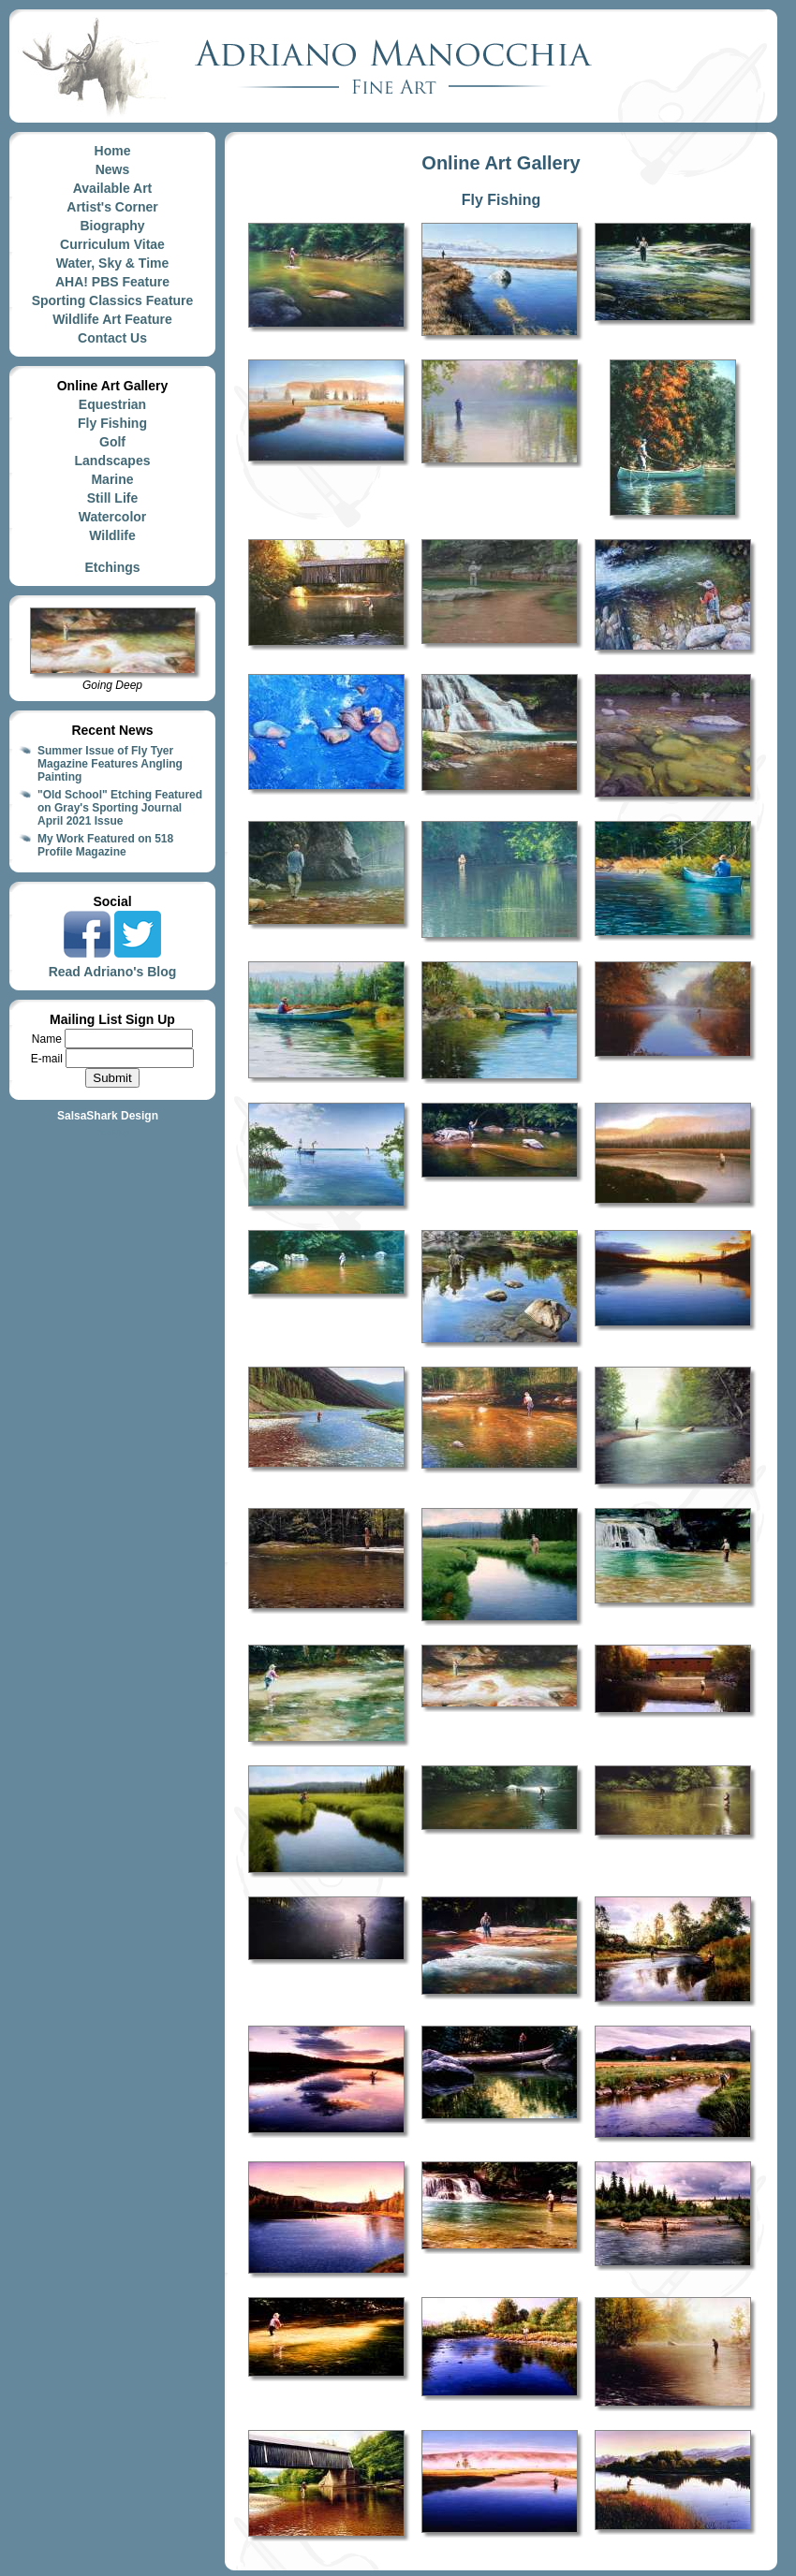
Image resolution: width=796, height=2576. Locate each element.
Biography (112, 225)
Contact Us (112, 337)
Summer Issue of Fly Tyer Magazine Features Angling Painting (110, 763)
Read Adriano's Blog (113, 971)
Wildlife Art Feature (112, 319)
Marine (112, 479)
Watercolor (113, 516)
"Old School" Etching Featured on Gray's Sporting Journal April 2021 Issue (119, 807)
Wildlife (112, 535)
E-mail (48, 1058)
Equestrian (112, 404)
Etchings (112, 567)
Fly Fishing (112, 423)
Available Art (113, 188)
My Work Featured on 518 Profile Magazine (105, 845)
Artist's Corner (111, 206)
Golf (112, 441)
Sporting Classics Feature (113, 300)
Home (113, 150)
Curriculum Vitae (112, 244)
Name (48, 1039)
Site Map (112, 1132)
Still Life (112, 497)
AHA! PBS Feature (112, 281)
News (113, 169)
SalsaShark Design (107, 1115)
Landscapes (113, 460)
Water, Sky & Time (113, 263)
